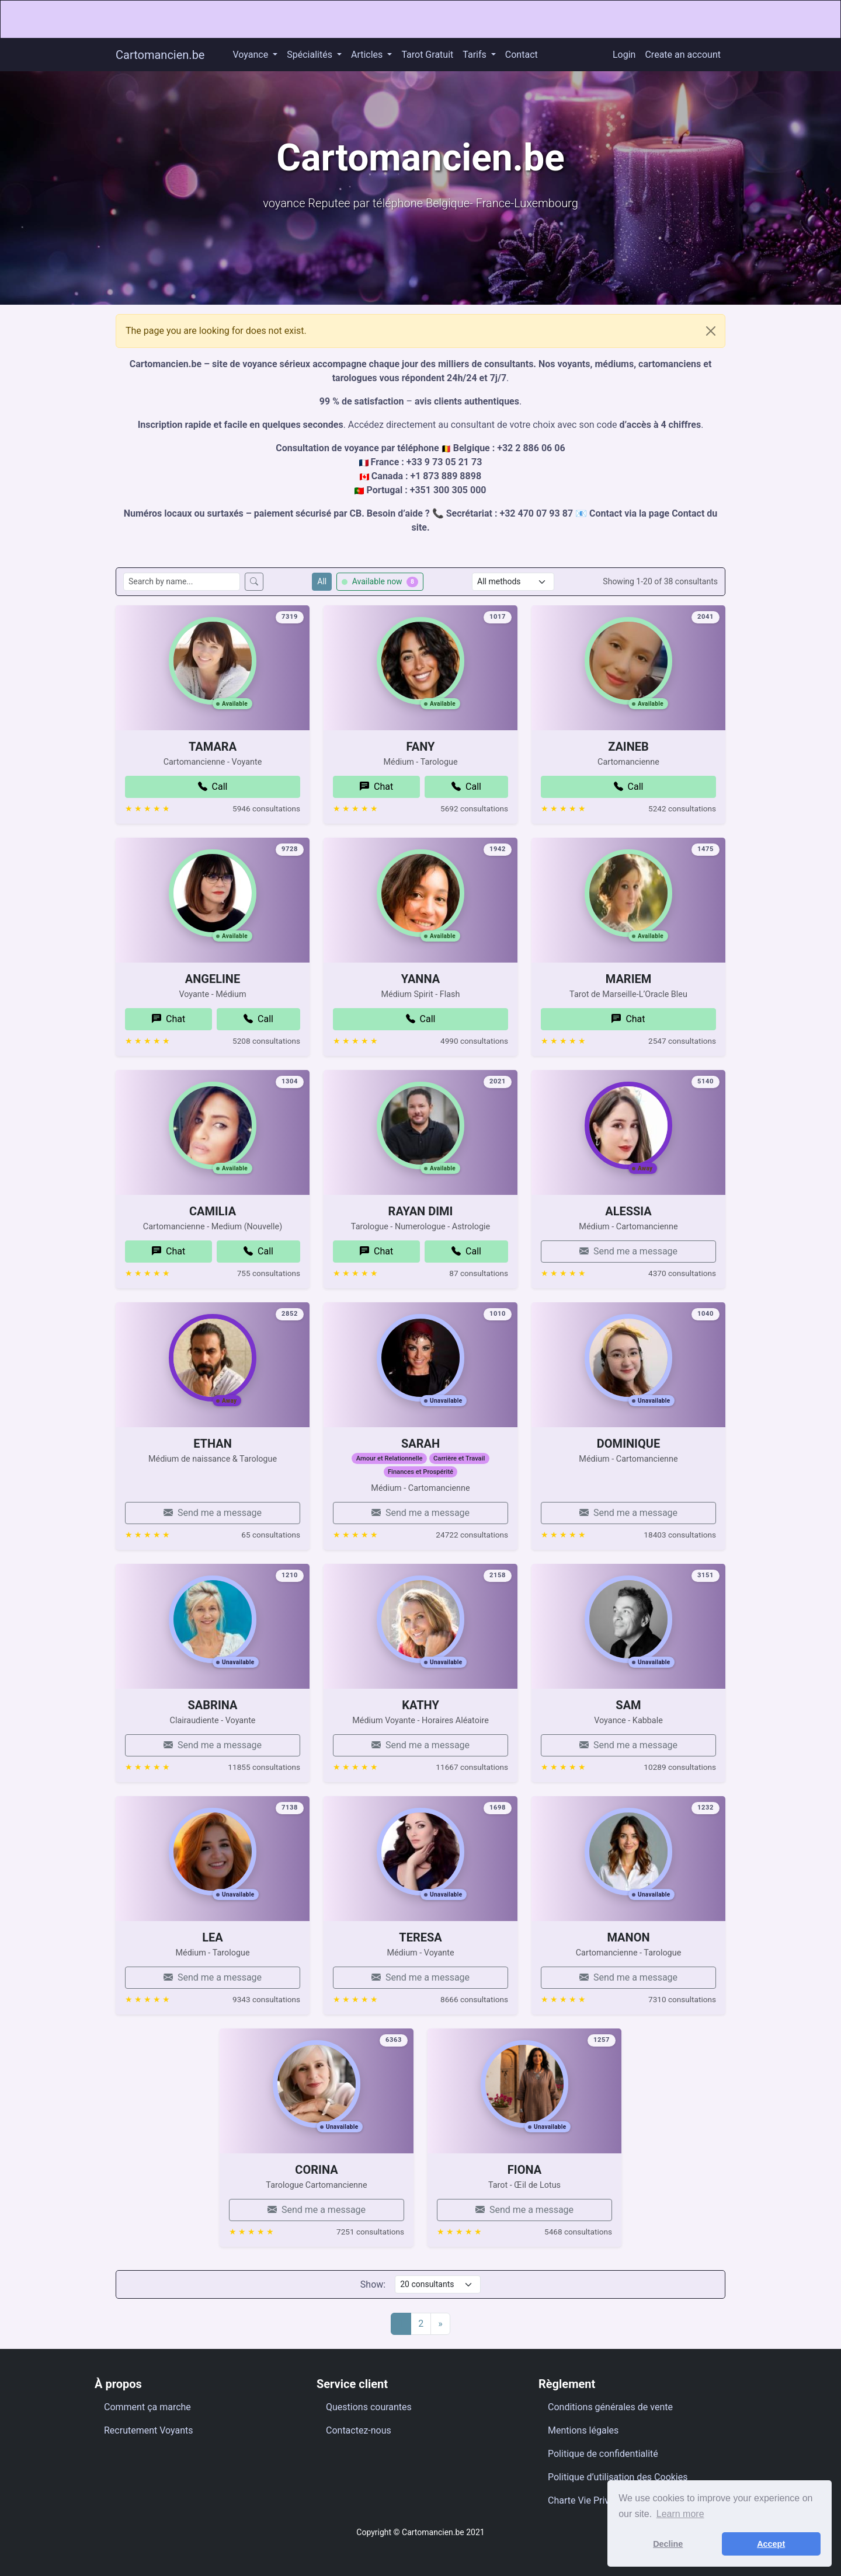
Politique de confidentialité (603, 2453)
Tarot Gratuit (427, 54)
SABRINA (213, 1762)
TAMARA (213, 804)
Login (624, 54)
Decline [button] (668, 2544)
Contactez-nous (358, 2430)
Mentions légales (583, 2430)
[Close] (711, 331)
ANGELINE (212, 1036)
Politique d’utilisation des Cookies (618, 2477)
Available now (380, 582)
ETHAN (212, 1501)
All (321, 581)
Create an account (683, 54)
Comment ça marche (147, 2407)
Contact (521, 54)
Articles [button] (368, 54)
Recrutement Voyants (148, 2430)
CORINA (316, 2227)
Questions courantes (369, 2407)
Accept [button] (771, 2544)
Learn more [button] (680, 2514)
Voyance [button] (251, 54)
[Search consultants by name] (181, 582)
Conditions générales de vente (610, 2407)
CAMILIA (212, 1268)
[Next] (440, 2324)
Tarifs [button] (475, 54)
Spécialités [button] (311, 54)
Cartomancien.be (160, 55)
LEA (212, 1995)
